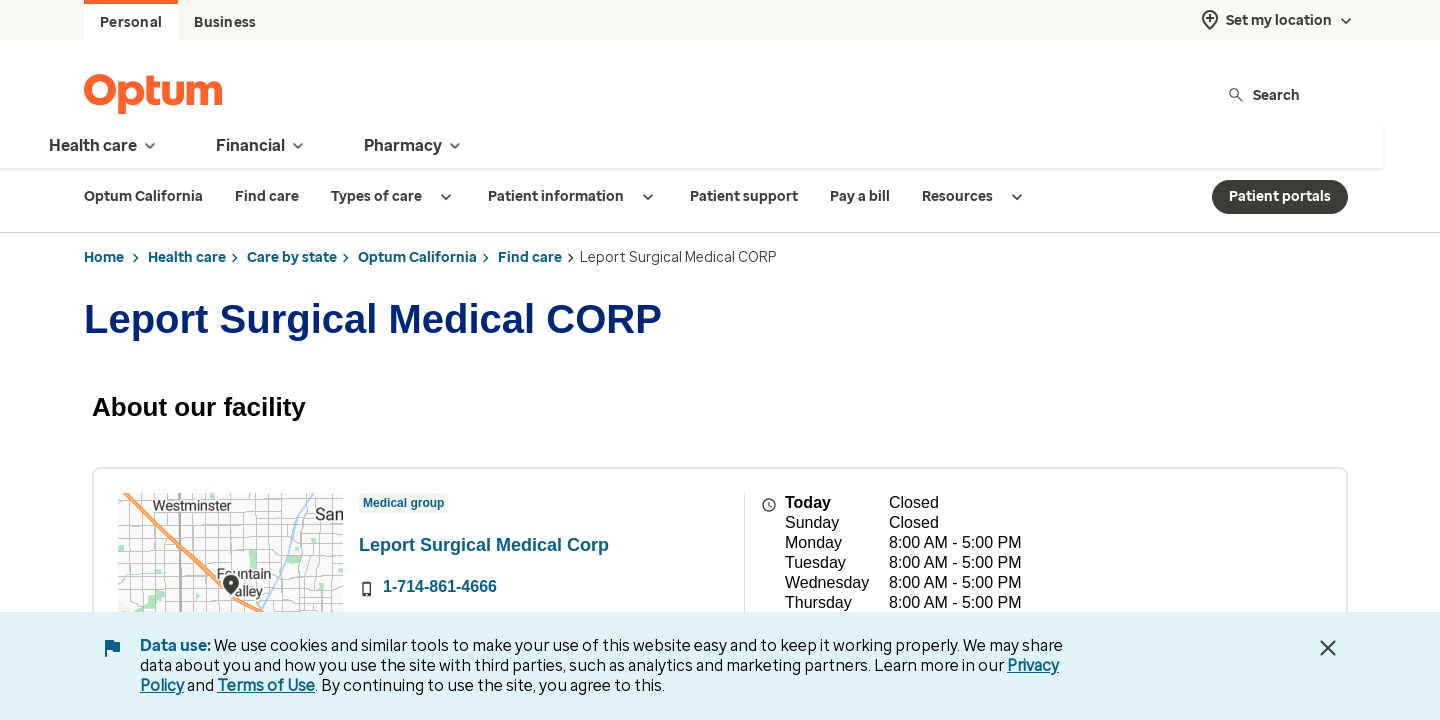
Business (225, 22)
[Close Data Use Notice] (1328, 648)
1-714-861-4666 (440, 586)
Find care (530, 257)
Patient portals (1280, 196)
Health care (187, 257)
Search (1263, 94)
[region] (230, 603)
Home (104, 257)
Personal (131, 22)
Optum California (417, 257)
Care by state (292, 257)
